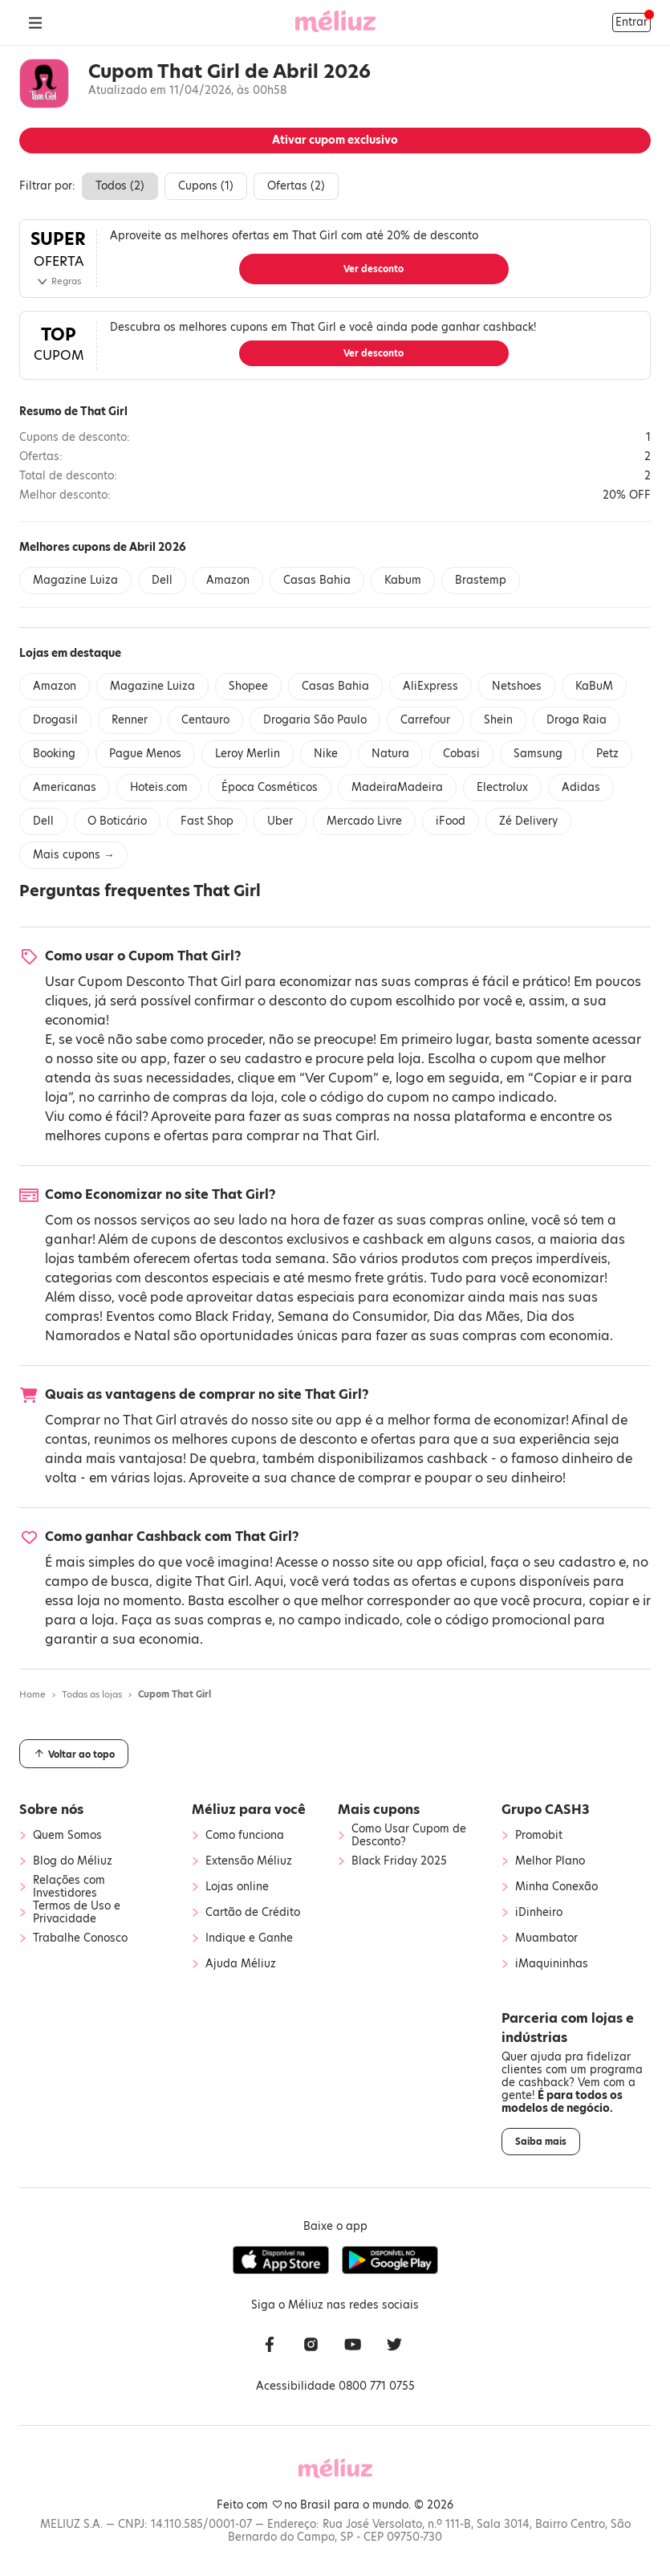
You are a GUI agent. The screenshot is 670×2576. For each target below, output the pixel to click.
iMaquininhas (551, 1964)
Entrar (631, 22)
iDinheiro (538, 1912)
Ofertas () (296, 186)
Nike (326, 753)
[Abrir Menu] (35, 22)
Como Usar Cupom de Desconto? (408, 1835)
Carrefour (425, 720)
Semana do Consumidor (352, 1316)
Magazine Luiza (75, 580)
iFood (450, 821)
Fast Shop (207, 821)
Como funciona (244, 1835)
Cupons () (205, 186)
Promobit (538, 1835)
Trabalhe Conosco (80, 1938)
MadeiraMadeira (397, 787)
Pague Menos (145, 753)
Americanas (64, 787)
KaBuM (594, 686)
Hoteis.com (159, 787)
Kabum (402, 580)
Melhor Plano (550, 1861)
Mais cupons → (73, 854)
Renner (130, 720)
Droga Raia (576, 720)
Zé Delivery (528, 821)
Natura (390, 753)
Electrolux (502, 787)
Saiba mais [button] (540, 2141)
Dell (162, 580)
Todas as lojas (92, 1694)
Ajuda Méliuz (240, 1964)
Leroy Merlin (247, 753)
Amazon (228, 580)
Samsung (538, 753)
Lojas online (237, 1887)
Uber (280, 821)
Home (32, 1694)
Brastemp (480, 580)
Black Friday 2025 (399, 1861)
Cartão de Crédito (252, 1912)
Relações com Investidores (69, 1887)
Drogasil (55, 720)
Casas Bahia (317, 580)
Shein (498, 720)
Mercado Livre (364, 821)
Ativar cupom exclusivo (335, 140)
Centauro (205, 720)
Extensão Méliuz (248, 1861)
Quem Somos (67, 1835)
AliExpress (430, 686)
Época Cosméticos (269, 787)
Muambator (546, 1938)
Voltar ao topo (74, 1754)
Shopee (248, 686)
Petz (607, 753)
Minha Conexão (556, 1887)
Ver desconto (373, 269)
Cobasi (461, 753)
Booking (54, 753)
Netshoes (517, 686)
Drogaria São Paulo (315, 720)
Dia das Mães (476, 1316)
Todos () (119, 186)
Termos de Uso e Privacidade (76, 1913)
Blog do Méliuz (72, 1861)
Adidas (581, 787)
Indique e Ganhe (249, 1938)
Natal (152, 1336)
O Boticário (117, 821)
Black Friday (233, 1316)
